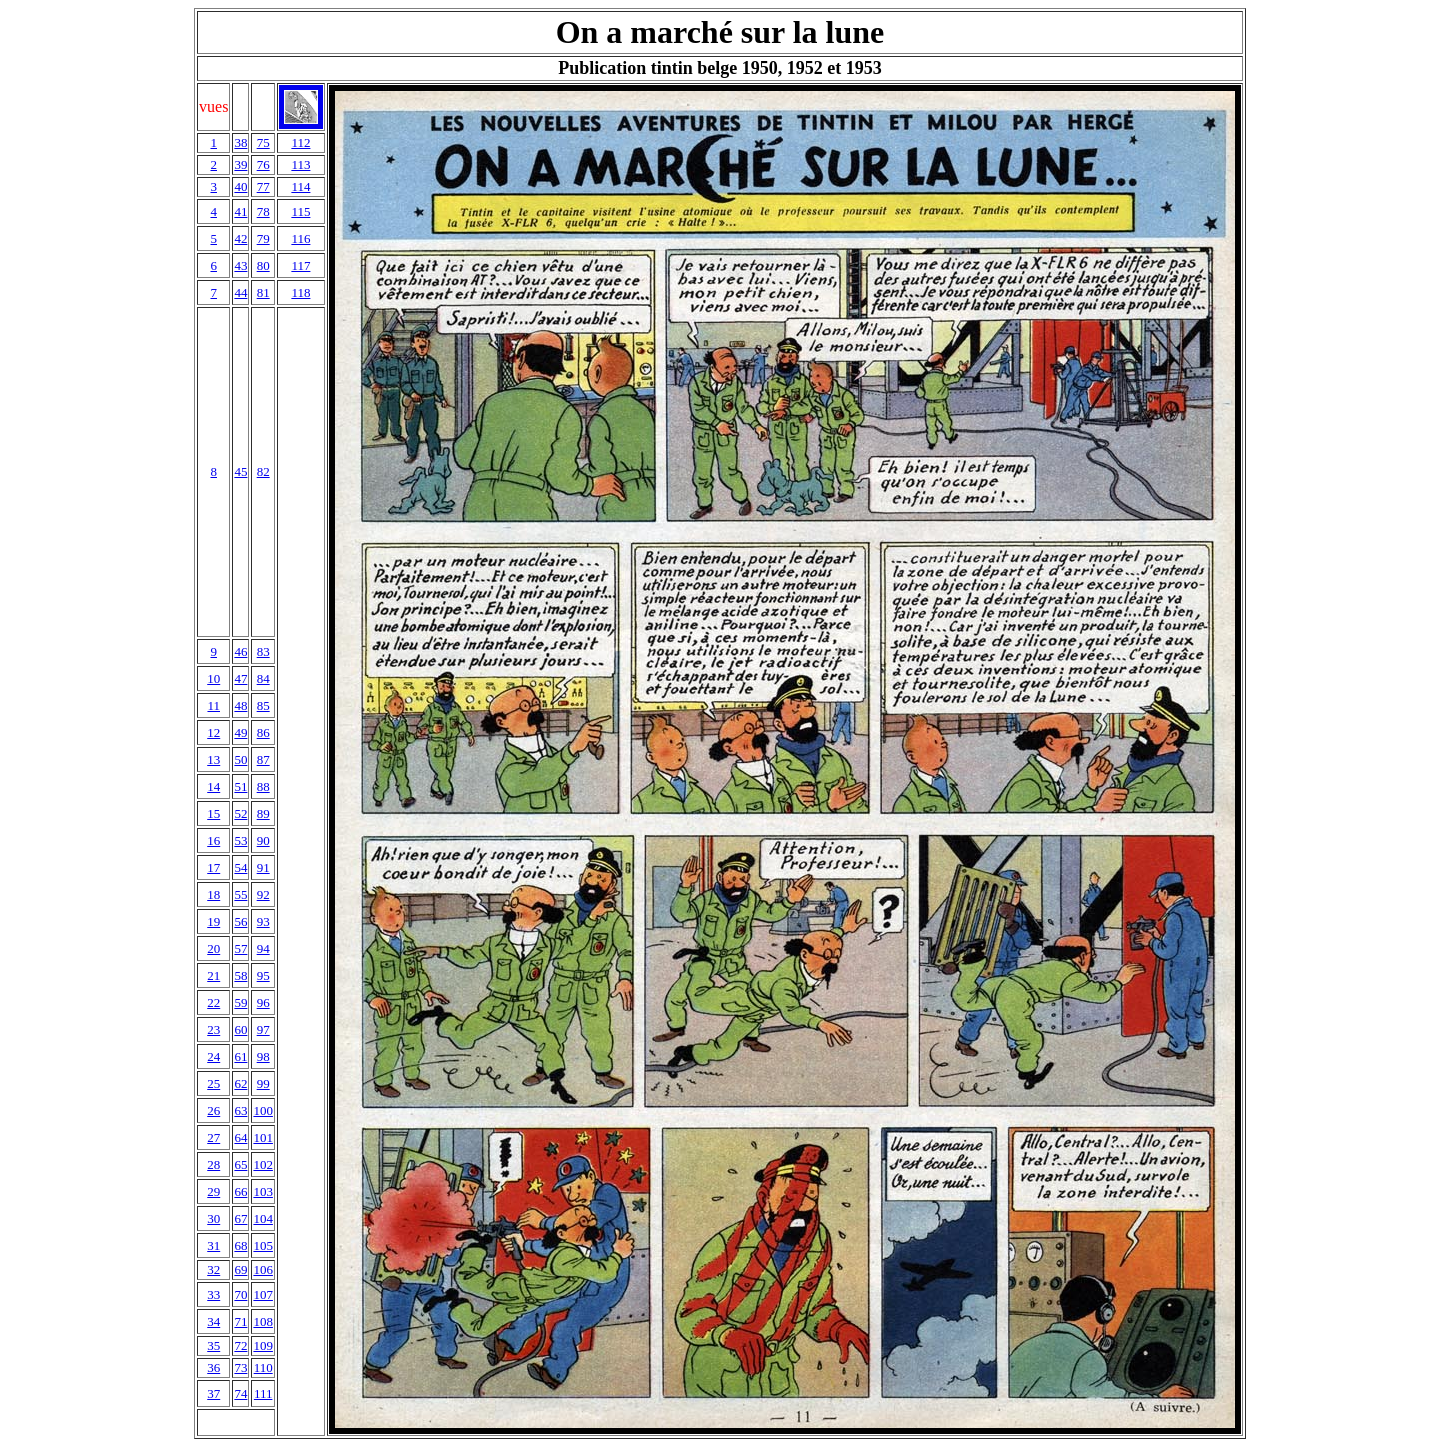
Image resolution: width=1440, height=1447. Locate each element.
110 (263, 1367)
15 (213, 813)
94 (263, 948)
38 (240, 142)
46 (240, 651)
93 (263, 921)
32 (213, 1269)
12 (213, 732)
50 (240, 759)
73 (240, 1367)
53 (240, 840)
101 (263, 1137)
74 (240, 1393)
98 (263, 1056)
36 (213, 1367)
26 (213, 1110)
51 (240, 786)
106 (263, 1269)
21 (213, 975)
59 (240, 1002)
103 (263, 1191)
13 (213, 759)
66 (240, 1191)
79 (263, 238)
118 (300, 292)
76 (263, 164)
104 (263, 1218)
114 (300, 186)
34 (213, 1321)
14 (213, 786)
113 (300, 164)
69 (240, 1269)
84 (263, 678)
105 (263, 1245)
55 (240, 894)
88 (263, 786)
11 (213, 705)
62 (240, 1083)
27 (213, 1137)
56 (240, 921)
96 (263, 1002)
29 (213, 1191)
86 (263, 732)
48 (240, 705)
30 (213, 1218)
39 (240, 164)
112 (300, 142)
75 (263, 142)
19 (213, 921)
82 (263, 471)
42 (240, 238)
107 (263, 1294)
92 (263, 894)
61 (240, 1056)
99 (263, 1083)
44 (240, 292)
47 (240, 678)
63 (240, 1110)
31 (213, 1245)
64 (240, 1137)
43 (240, 265)
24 (213, 1056)
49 (240, 732)
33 (213, 1294)
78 (263, 211)
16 (213, 840)
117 (300, 265)
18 (213, 894)
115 (300, 211)
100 (263, 1110)
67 (240, 1218)
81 (263, 292)
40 (240, 186)
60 (240, 1029)
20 (213, 948)
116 (300, 238)
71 (240, 1321)
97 (263, 1029)
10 (213, 678)
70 (240, 1294)
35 (213, 1345)
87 (263, 759)
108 (263, 1321)
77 (263, 186)
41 (240, 211)
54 (240, 867)
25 (213, 1083)
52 (240, 813)
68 (240, 1245)
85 (263, 705)
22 (213, 1002)
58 (240, 975)
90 (263, 840)
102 (263, 1164)
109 (263, 1345)
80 (263, 265)
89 (263, 813)
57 (240, 948)
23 (213, 1029)
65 (240, 1164)
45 (240, 471)
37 (213, 1393)
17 (213, 867)
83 (263, 651)
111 (263, 1393)
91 (263, 867)
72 (240, 1345)
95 (263, 975)
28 (213, 1164)
